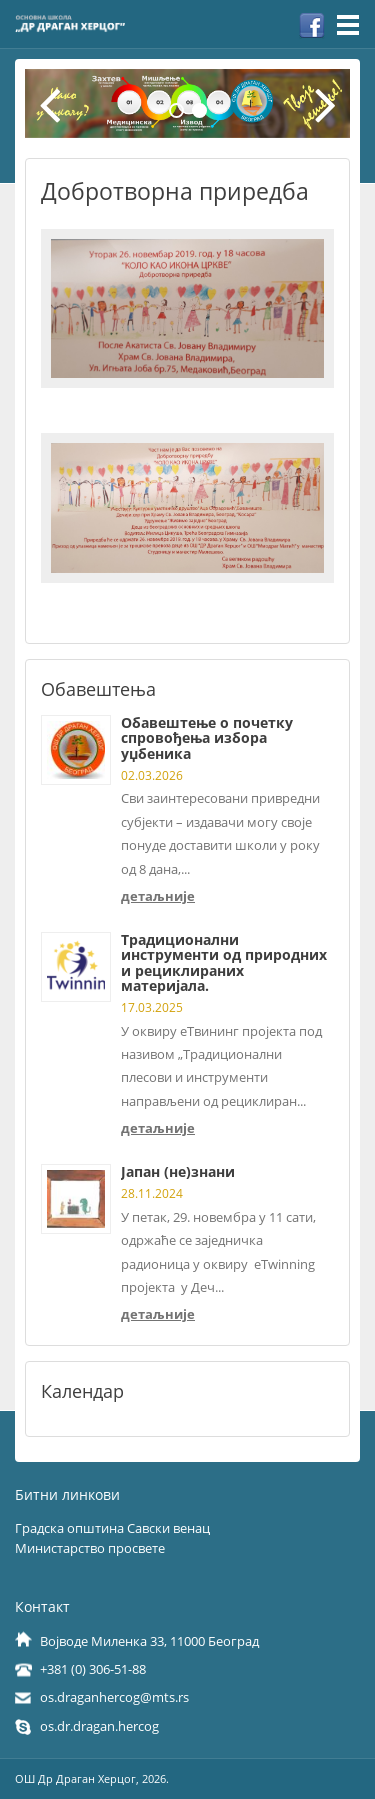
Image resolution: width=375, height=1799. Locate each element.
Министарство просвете (90, 1548)
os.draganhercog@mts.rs (114, 1697)
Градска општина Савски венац (112, 1528)
